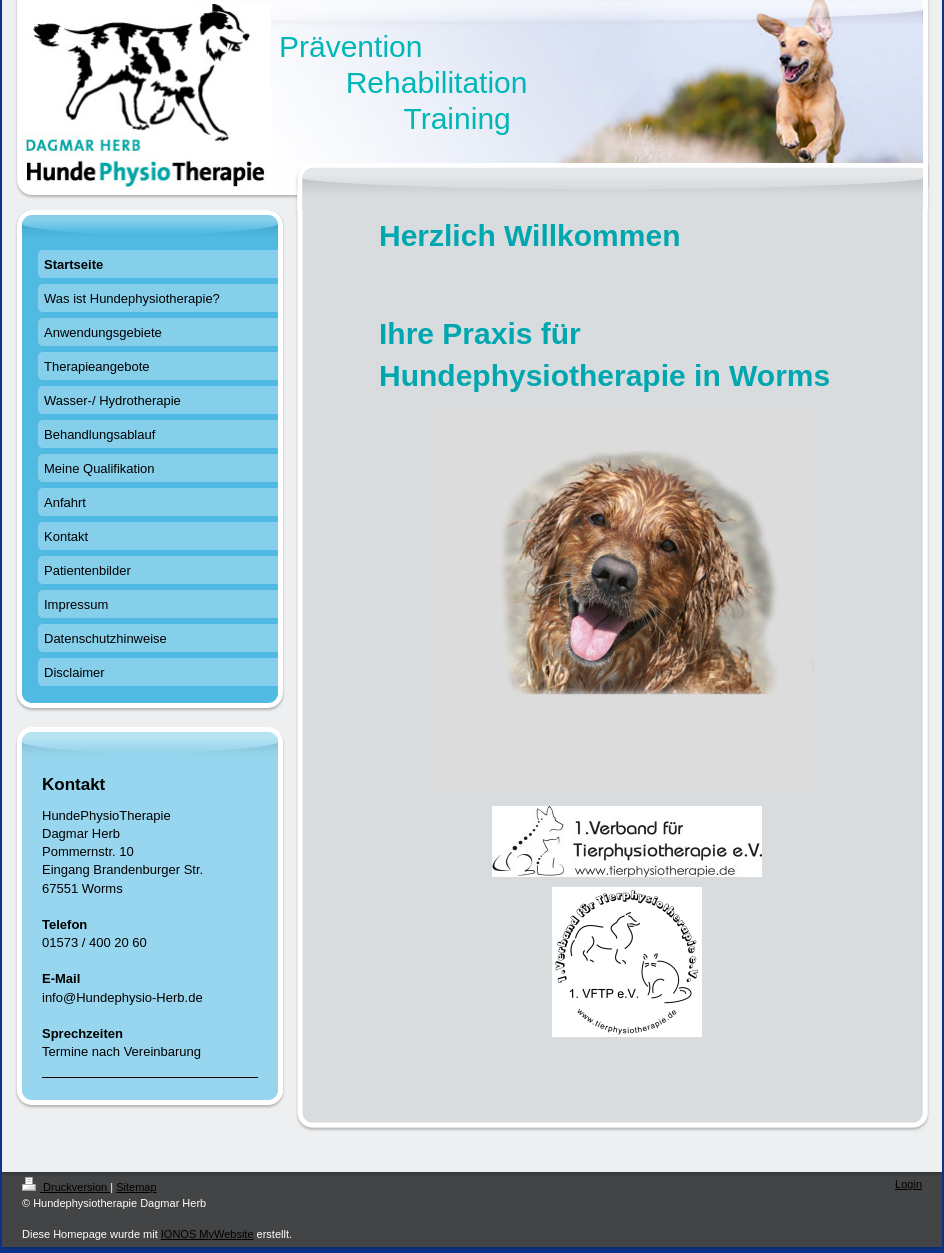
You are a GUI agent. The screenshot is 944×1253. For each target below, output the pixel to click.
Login (908, 1184)
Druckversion (66, 1187)
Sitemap (136, 1187)
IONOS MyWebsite (207, 1234)
